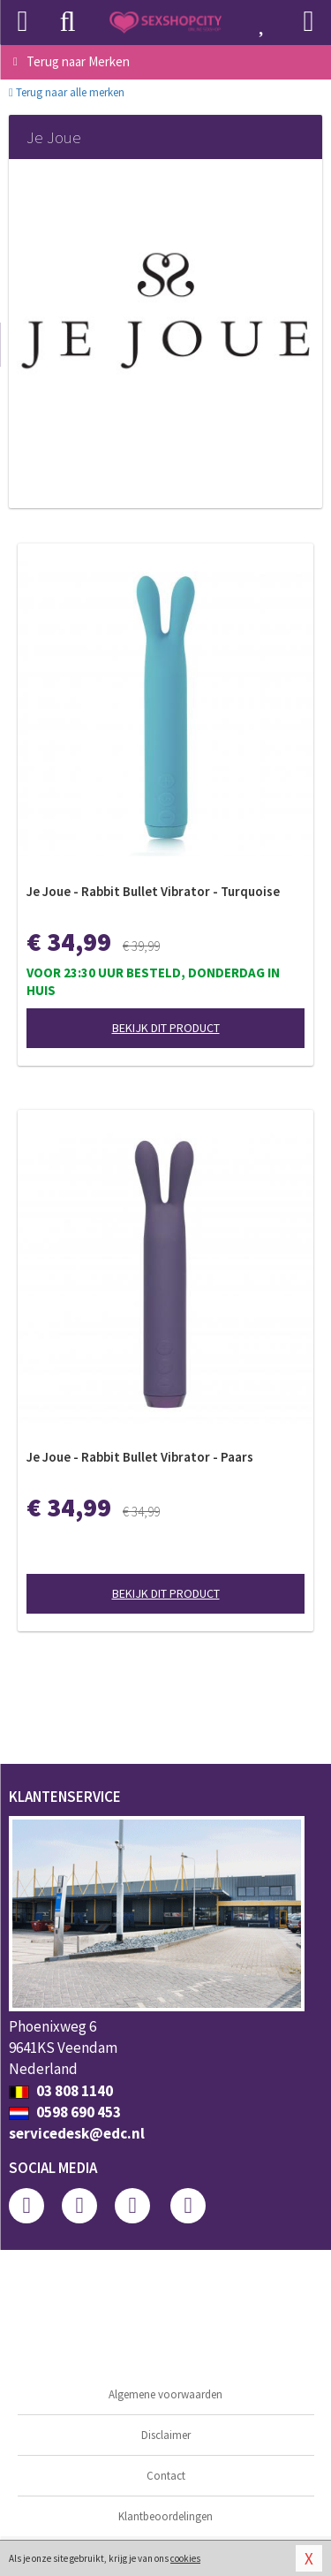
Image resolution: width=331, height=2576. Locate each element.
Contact (166, 2475)
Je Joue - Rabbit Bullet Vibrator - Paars (139, 1456)
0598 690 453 (65, 2112)
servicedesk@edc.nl (77, 2133)
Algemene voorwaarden (165, 2394)
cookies (185, 2558)
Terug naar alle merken (66, 92)
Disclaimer (166, 2435)
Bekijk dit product (166, 1028)
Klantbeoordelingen (165, 2516)
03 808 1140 (61, 2091)
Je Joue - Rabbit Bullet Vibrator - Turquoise (153, 891)
